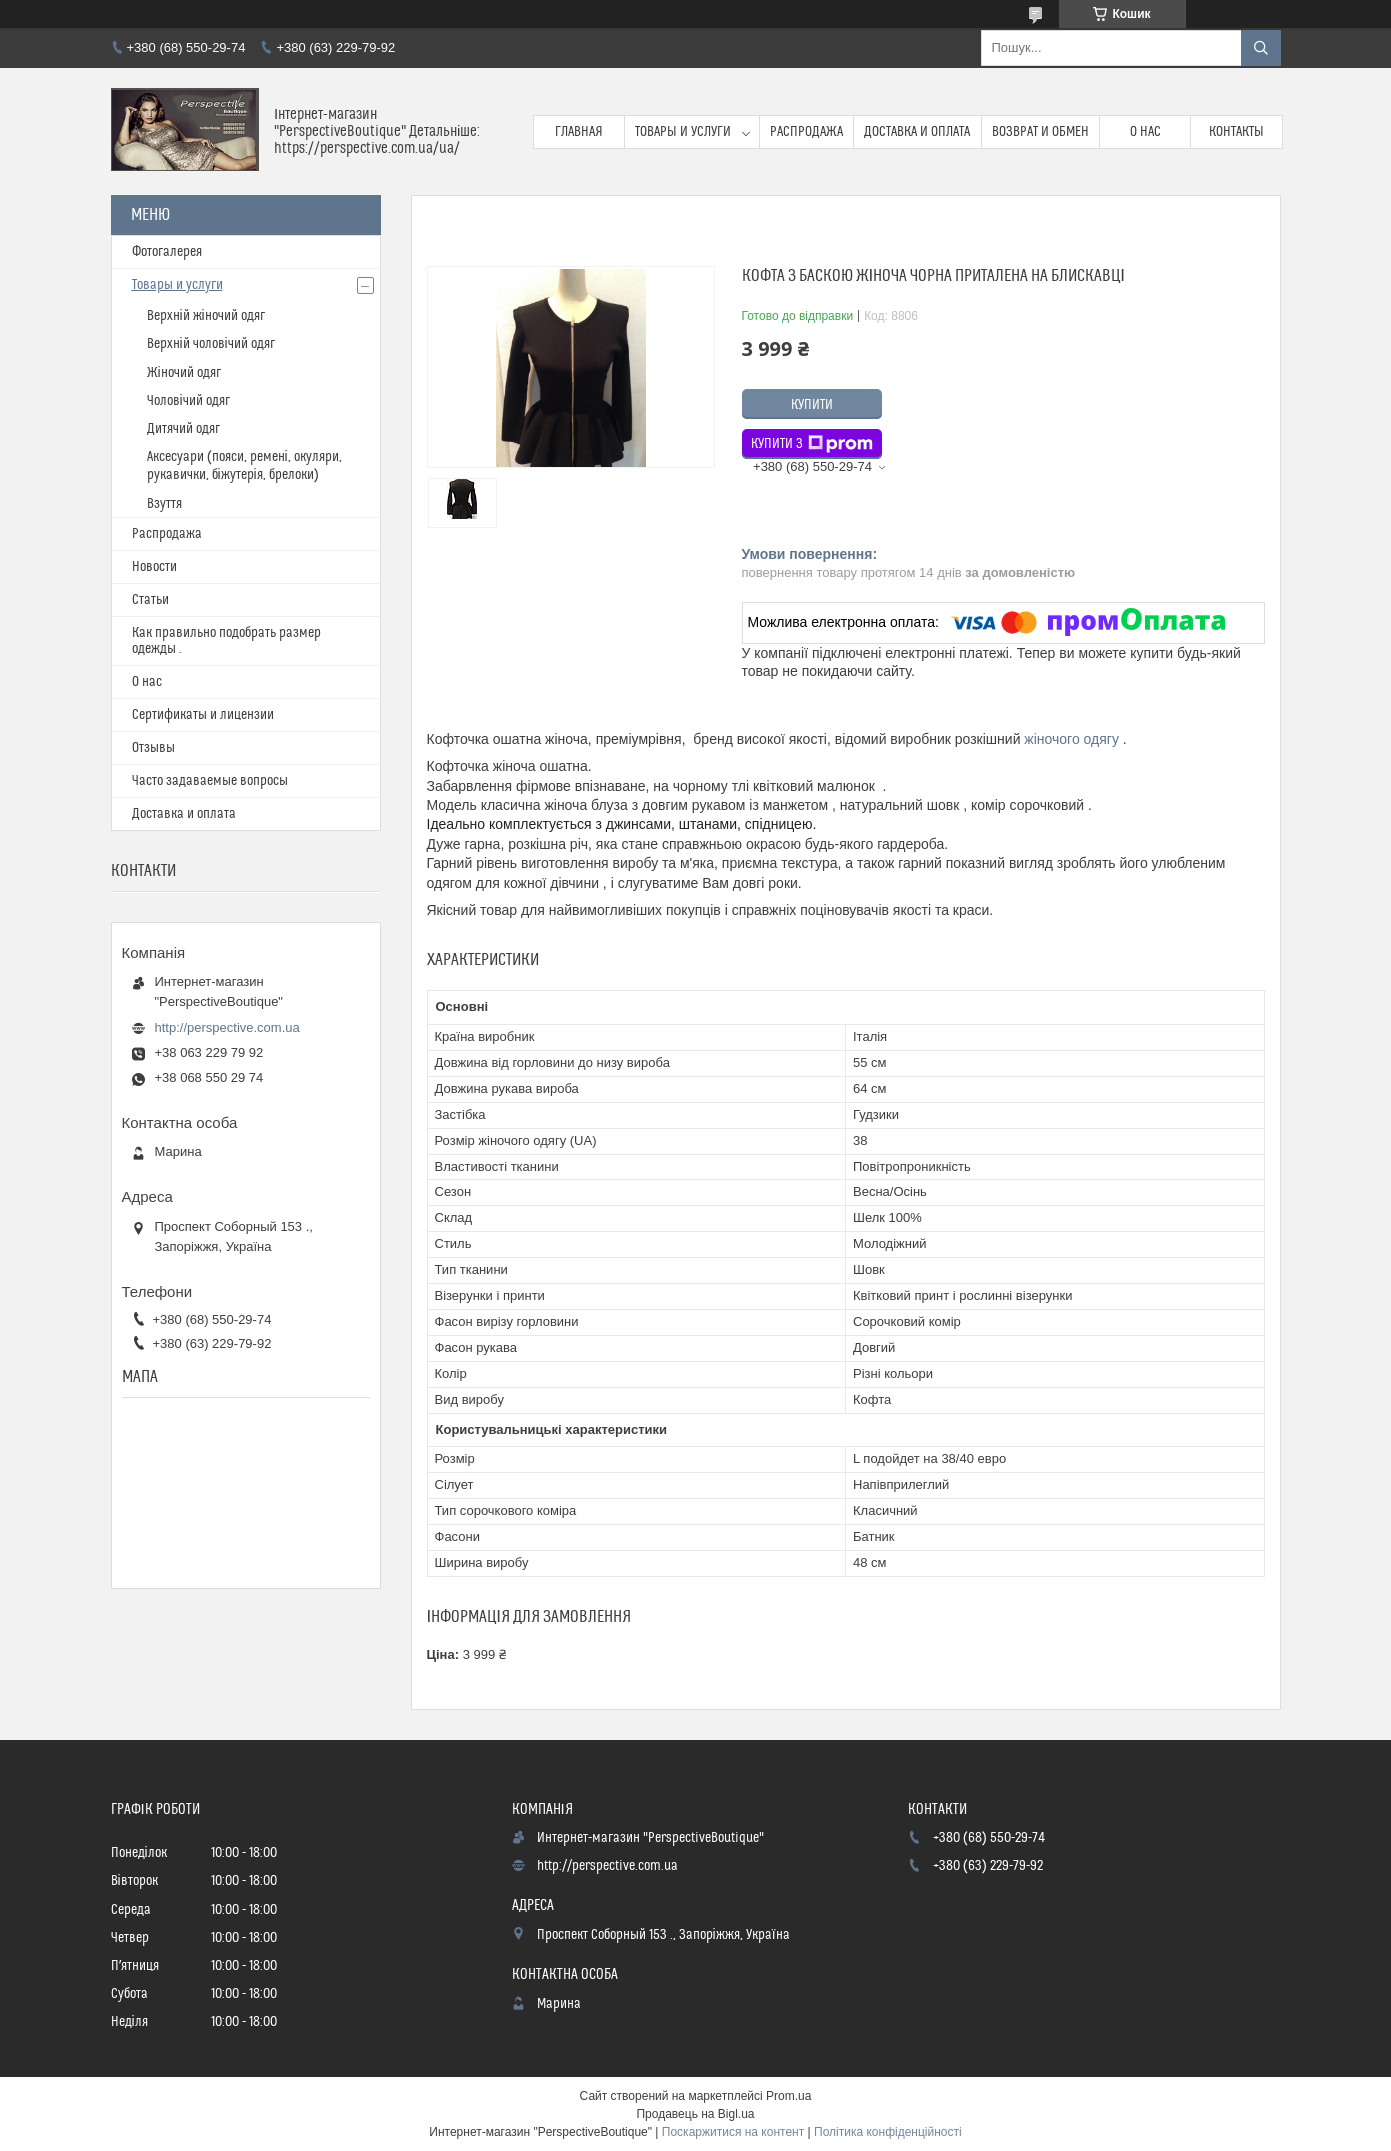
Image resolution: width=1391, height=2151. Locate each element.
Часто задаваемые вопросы (210, 781)
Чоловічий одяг (188, 401)
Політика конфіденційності (888, 2132)
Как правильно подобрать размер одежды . (226, 641)
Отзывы (153, 748)
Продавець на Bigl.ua (695, 2114)
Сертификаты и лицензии (203, 715)
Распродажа (806, 132)
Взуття (164, 504)
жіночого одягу (1071, 739)
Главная (579, 132)
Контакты (1236, 132)
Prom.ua (788, 2096)
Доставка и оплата (917, 132)
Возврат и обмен (1040, 132)
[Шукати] (1261, 48)
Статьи (150, 600)
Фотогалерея (167, 252)
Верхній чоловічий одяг (211, 344)
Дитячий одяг (183, 429)
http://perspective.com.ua (227, 1027)
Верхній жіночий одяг (206, 316)
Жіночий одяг (184, 373)
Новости (154, 567)
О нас (1145, 132)
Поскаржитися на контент (733, 2132)
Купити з (812, 444)
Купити (812, 405)
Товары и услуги (683, 132)
